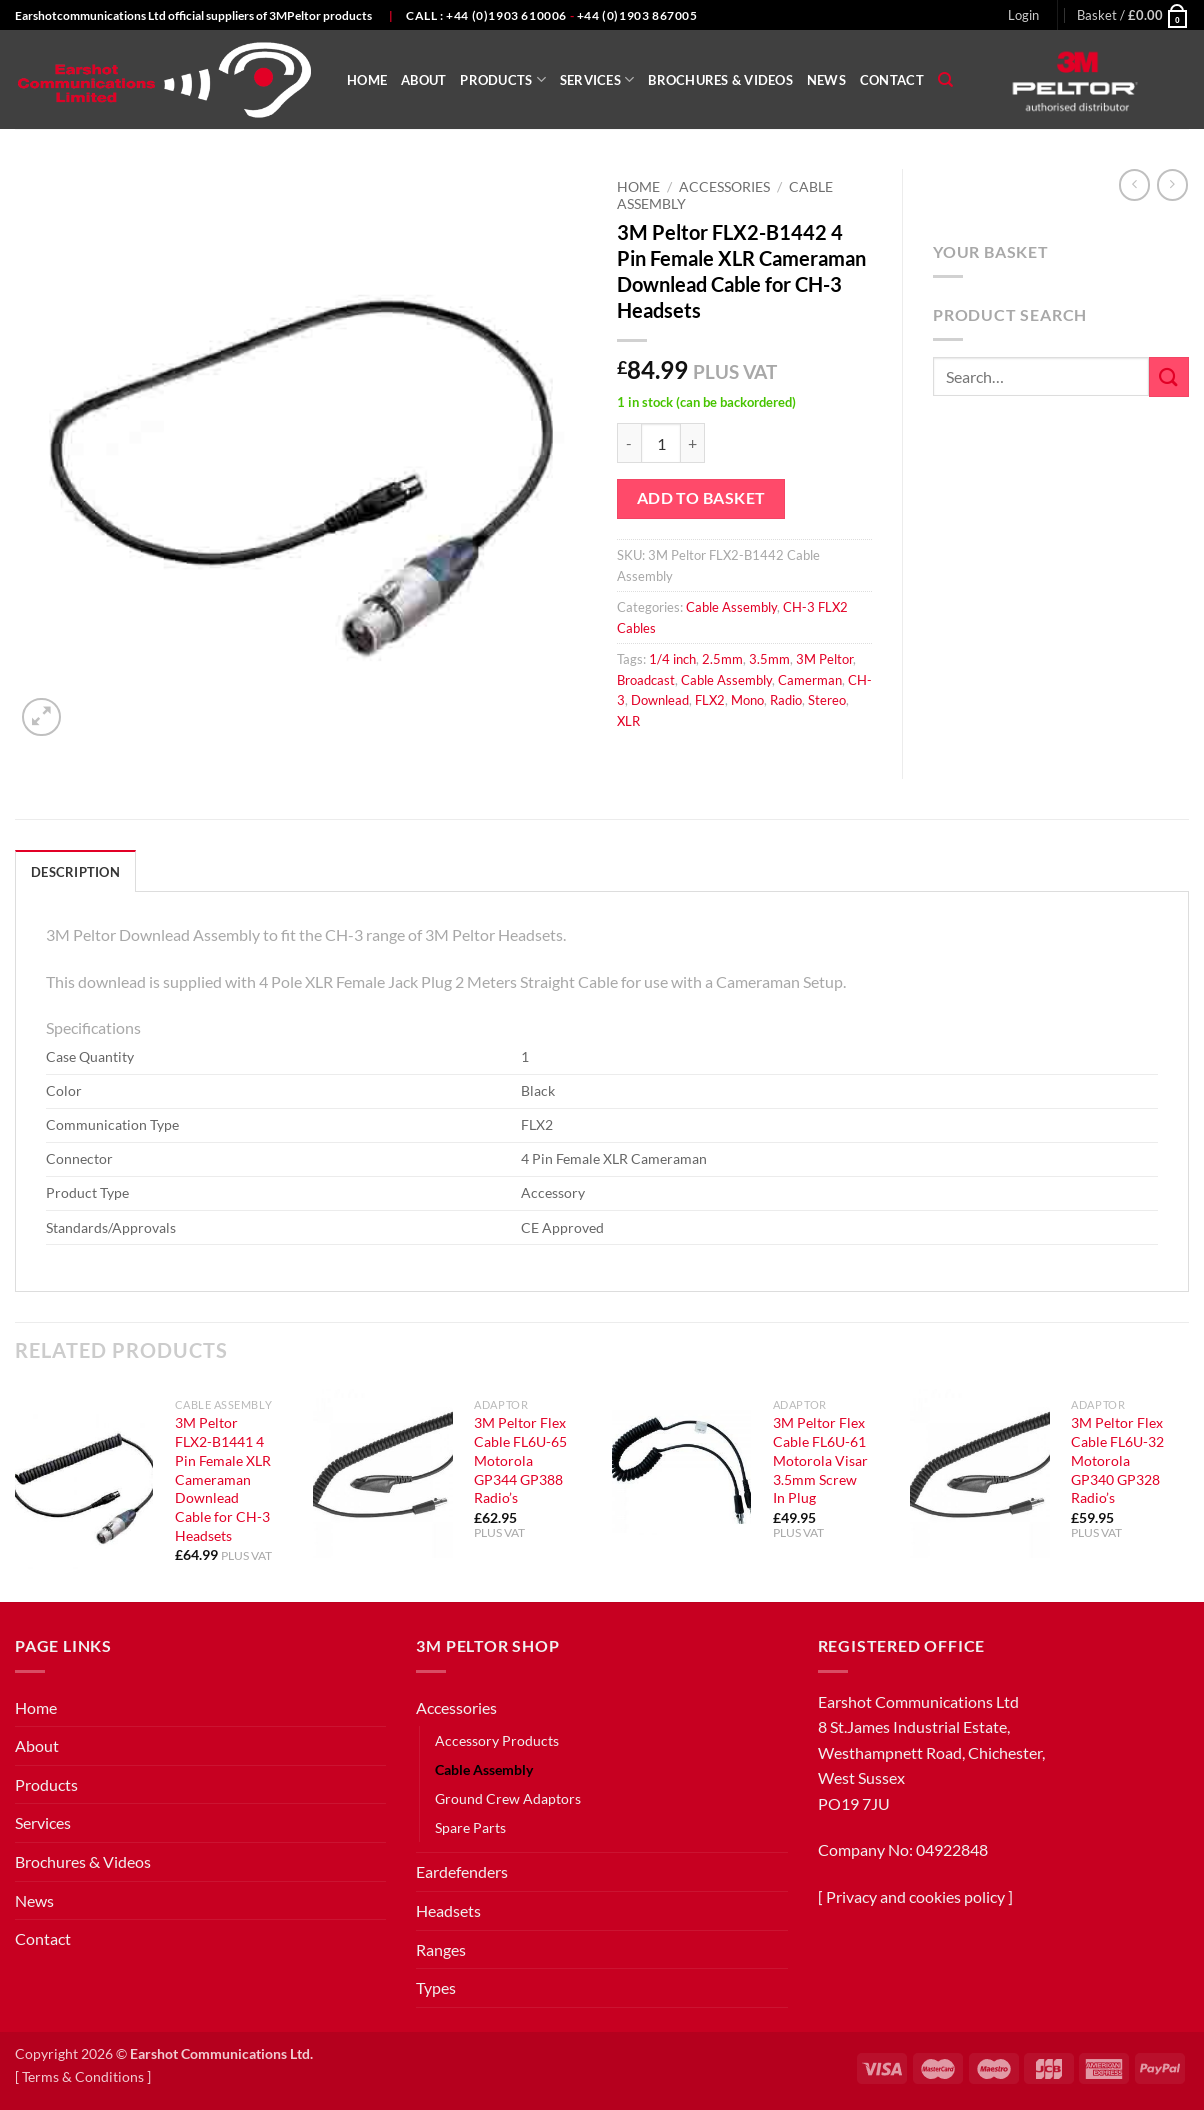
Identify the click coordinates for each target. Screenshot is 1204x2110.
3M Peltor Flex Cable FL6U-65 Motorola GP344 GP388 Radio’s (520, 1460)
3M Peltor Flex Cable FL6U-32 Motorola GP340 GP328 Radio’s (1117, 1460)
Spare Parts (470, 1827)
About (423, 80)
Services (597, 79)
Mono (747, 700)
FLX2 (710, 700)
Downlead (660, 700)
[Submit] (1169, 376)
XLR (628, 721)
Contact (892, 80)
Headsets (448, 1910)
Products (503, 79)
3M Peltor (824, 659)
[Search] (945, 80)
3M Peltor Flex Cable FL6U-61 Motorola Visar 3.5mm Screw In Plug (820, 1460)
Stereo (827, 700)
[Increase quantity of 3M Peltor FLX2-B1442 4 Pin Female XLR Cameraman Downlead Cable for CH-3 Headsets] (693, 443)
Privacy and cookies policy (915, 1896)
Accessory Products (497, 1740)
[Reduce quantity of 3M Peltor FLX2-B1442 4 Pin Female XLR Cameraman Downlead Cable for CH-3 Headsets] (629, 443)
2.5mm (722, 659)
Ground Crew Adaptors (508, 1798)
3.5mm (769, 659)
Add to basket (701, 498)
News (826, 80)
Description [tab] (75, 872)
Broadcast (646, 680)
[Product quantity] (661, 443)
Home (367, 80)
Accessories (724, 187)
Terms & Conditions (83, 2076)
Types (436, 1987)
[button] (1023, 15)
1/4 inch (672, 659)
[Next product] (1134, 184)
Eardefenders (462, 1871)
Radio (786, 700)
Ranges (441, 1949)
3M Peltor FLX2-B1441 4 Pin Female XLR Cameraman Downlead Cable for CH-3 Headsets (223, 1478)
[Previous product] (1172, 184)
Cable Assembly (731, 607)
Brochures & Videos (720, 80)
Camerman (810, 680)
